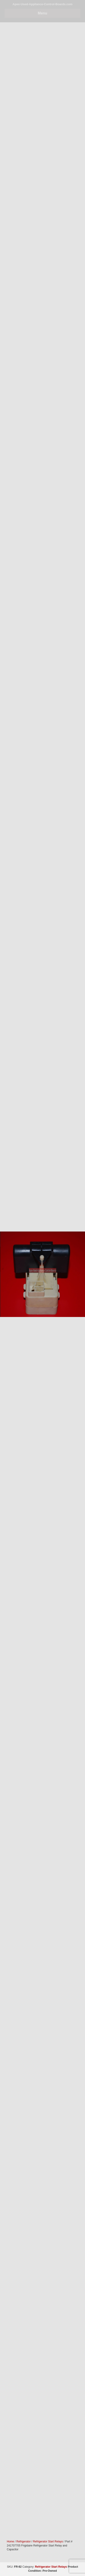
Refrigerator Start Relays (51, 2566)
